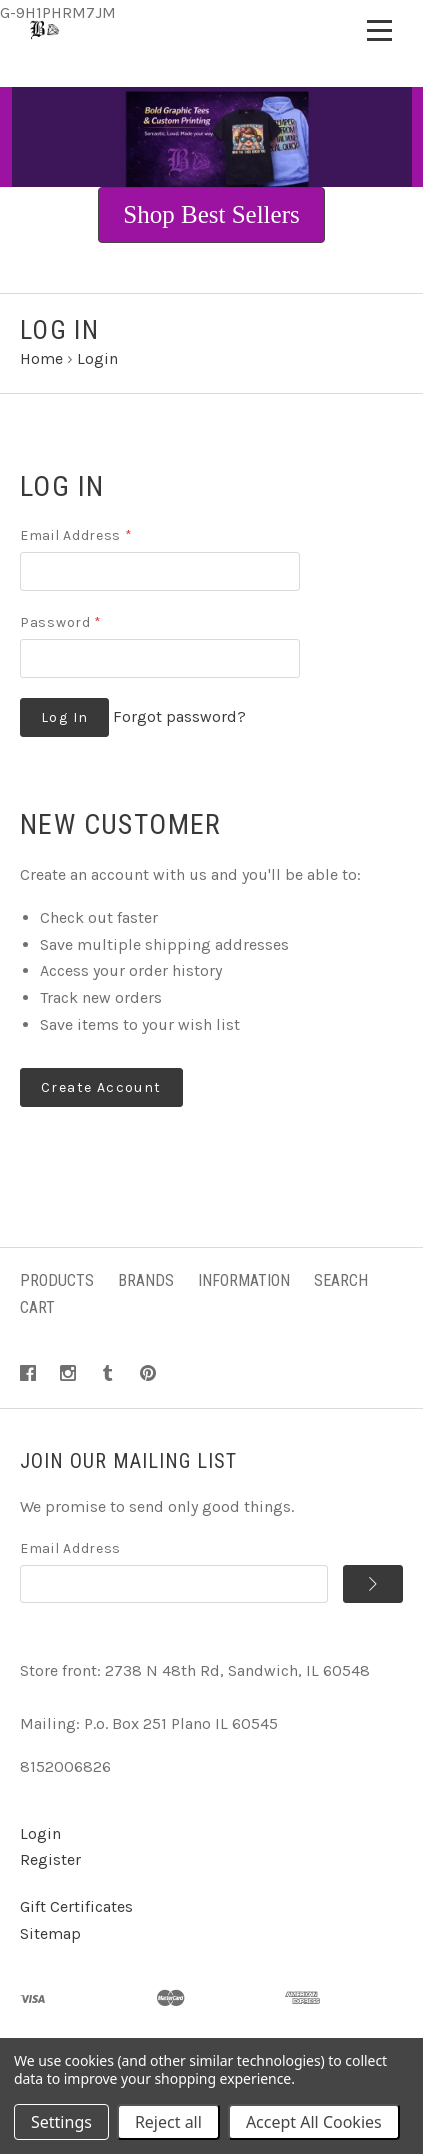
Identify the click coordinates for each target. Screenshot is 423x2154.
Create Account (101, 1087)
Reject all (168, 2122)
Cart (37, 1307)
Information (244, 1280)
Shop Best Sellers (211, 214)
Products (57, 1280)
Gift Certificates (76, 1906)
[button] (211, 215)
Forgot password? (179, 716)
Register (50, 1859)
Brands (146, 1280)
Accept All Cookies (314, 2122)
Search (341, 1280)
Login (40, 1833)
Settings (61, 2122)
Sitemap (50, 1933)
